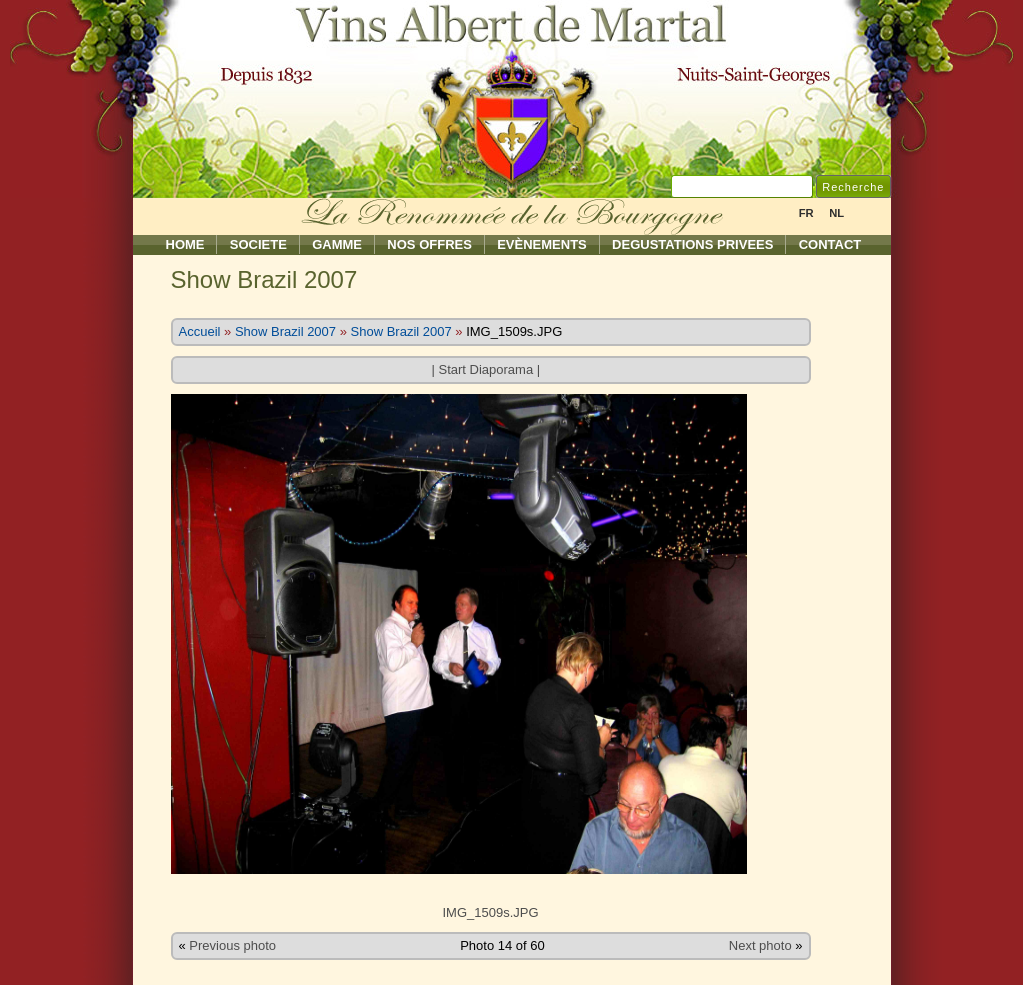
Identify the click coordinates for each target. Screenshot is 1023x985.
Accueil (200, 331)
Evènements (542, 244)
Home (185, 244)
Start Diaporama (485, 369)
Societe (258, 244)
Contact (830, 244)
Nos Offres (429, 244)
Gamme (337, 244)
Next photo (760, 945)
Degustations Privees (692, 244)
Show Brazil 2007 (285, 331)
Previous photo (232, 945)
